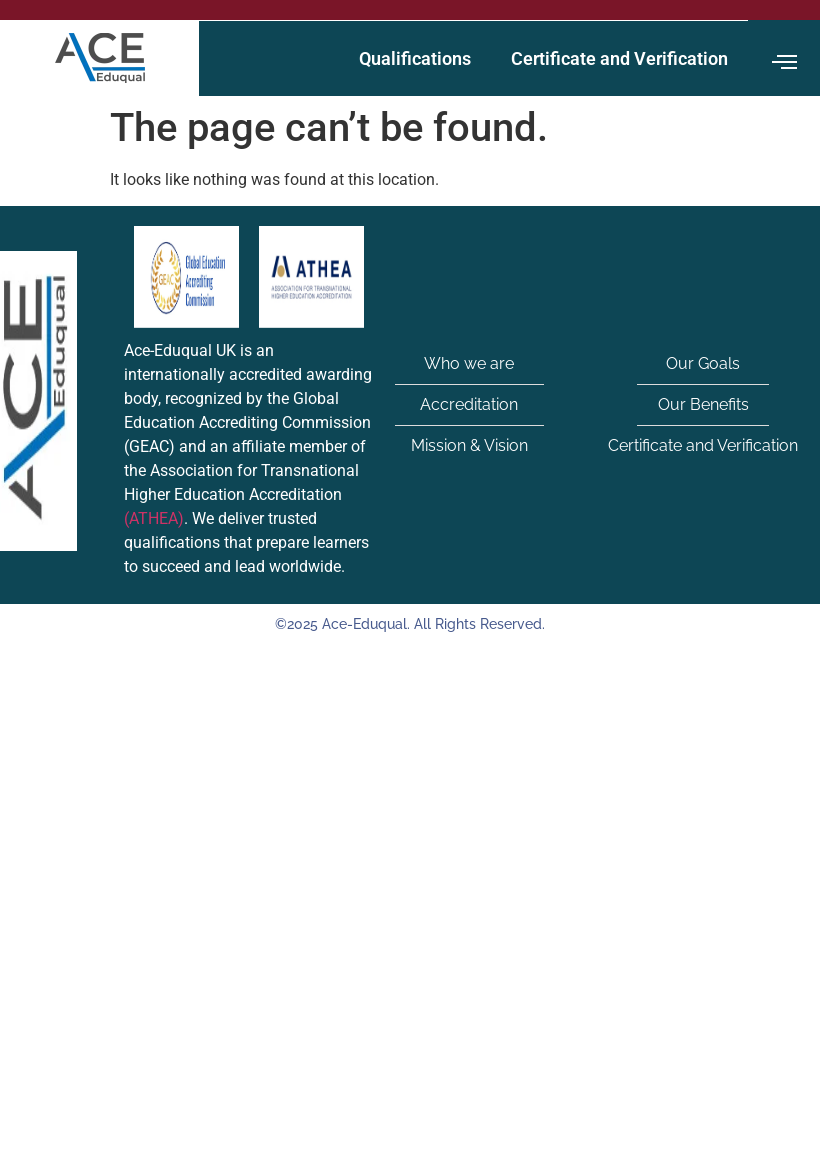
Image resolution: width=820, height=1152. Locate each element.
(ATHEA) (154, 518)
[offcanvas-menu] (784, 62)
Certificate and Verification (619, 58)
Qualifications (415, 58)
